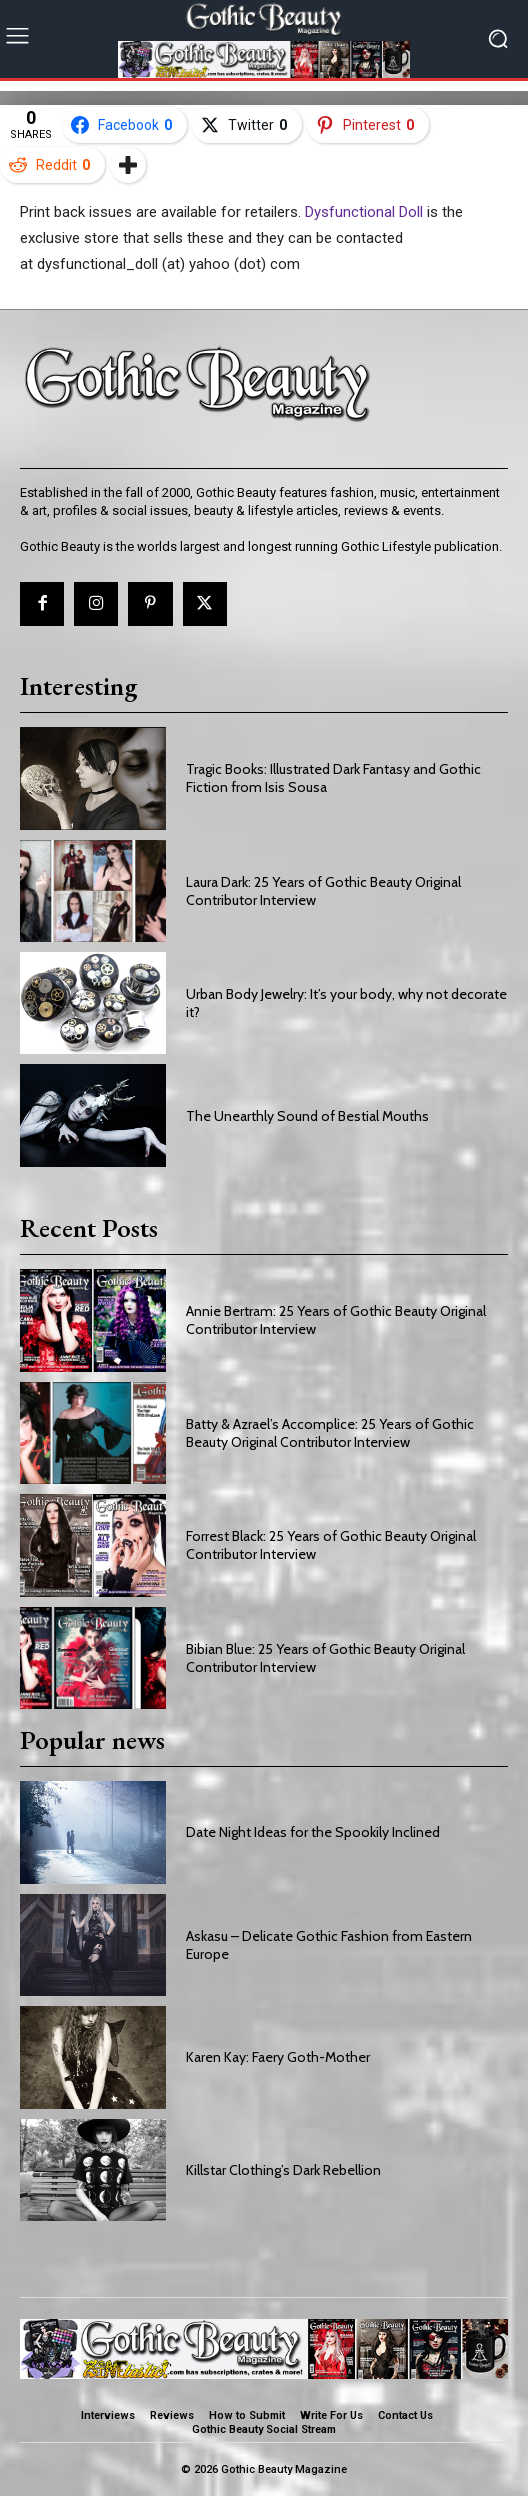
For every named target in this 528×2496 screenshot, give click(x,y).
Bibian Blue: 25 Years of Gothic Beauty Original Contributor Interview (325, 1658)
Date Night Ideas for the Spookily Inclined (313, 1832)
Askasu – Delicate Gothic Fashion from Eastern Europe (329, 1945)
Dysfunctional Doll (364, 212)
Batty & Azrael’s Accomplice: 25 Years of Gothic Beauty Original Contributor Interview (330, 1433)
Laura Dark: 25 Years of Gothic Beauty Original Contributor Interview (323, 891)
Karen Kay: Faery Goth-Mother (278, 2057)
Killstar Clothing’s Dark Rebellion (283, 2170)
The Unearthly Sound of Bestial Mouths (307, 1116)
